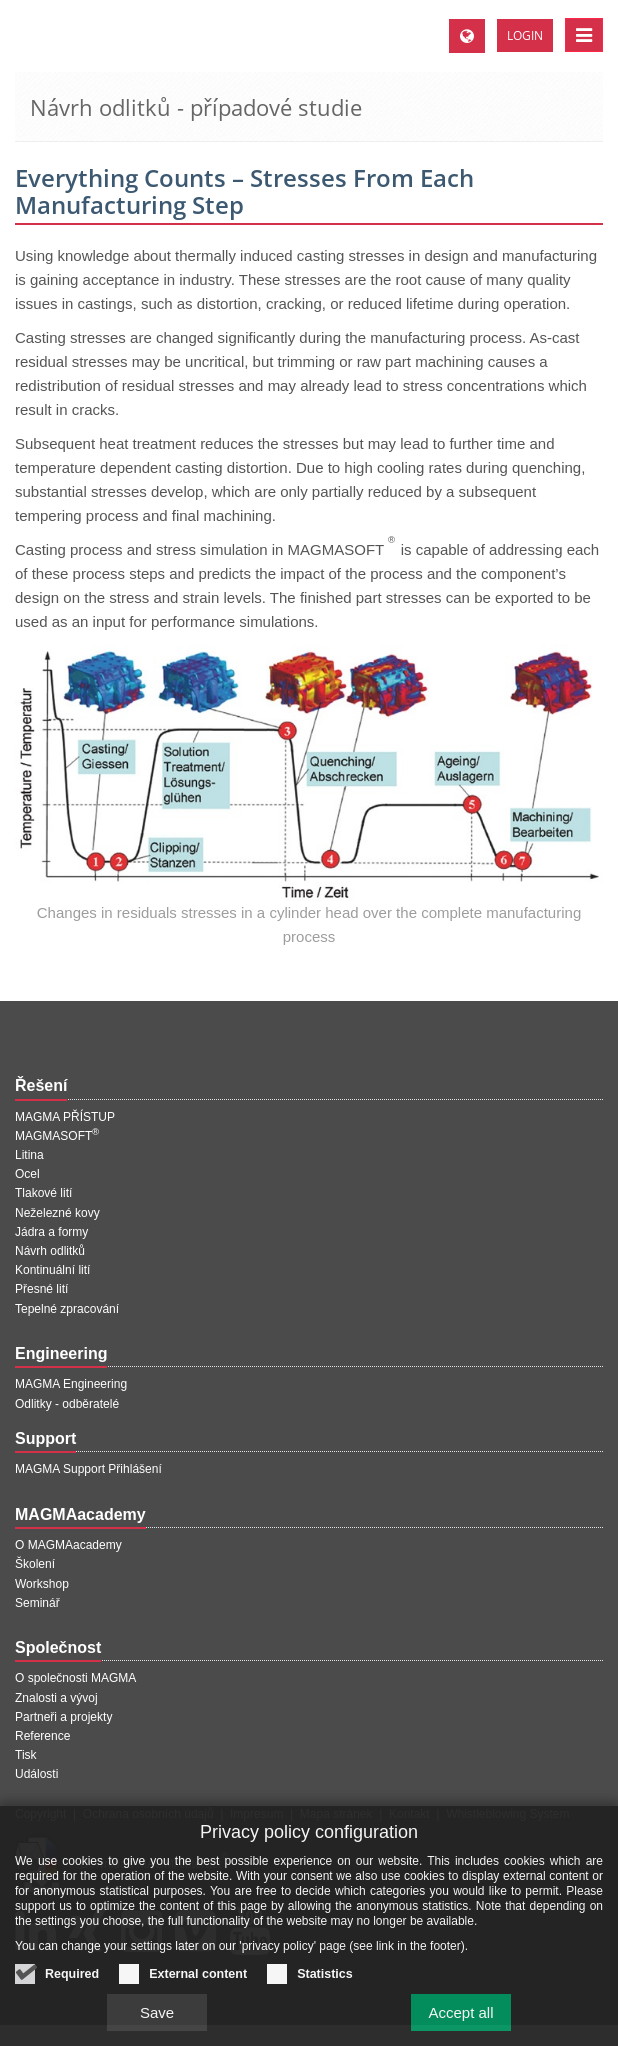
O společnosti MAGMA (75, 1678)
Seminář (37, 1603)
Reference (42, 1736)
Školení (35, 1564)
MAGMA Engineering (71, 1384)
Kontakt (409, 1814)
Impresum (256, 1814)
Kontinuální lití (52, 1270)
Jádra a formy (51, 1232)
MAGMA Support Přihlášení (88, 1469)
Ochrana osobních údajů (148, 1814)
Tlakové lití (43, 1193)
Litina (29, 1155)
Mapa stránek (336, 1814)
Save (157, 2020)
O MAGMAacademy (68, 1545)
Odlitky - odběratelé (67, 1404)
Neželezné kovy (57, 1213)
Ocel (27, 1174)
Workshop (42, 1584)
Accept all (460, 2020)
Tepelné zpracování (67, 1309)
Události (36, 1774)
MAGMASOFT (57, 1136)
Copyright (40, 1814)
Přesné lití (41, 1289)
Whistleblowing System (507, 1814)
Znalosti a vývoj (56, 1698)
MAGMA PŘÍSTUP (65, 1117)
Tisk (26, 1755)
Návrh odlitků (50, 1251)
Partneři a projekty (63, 1717)
